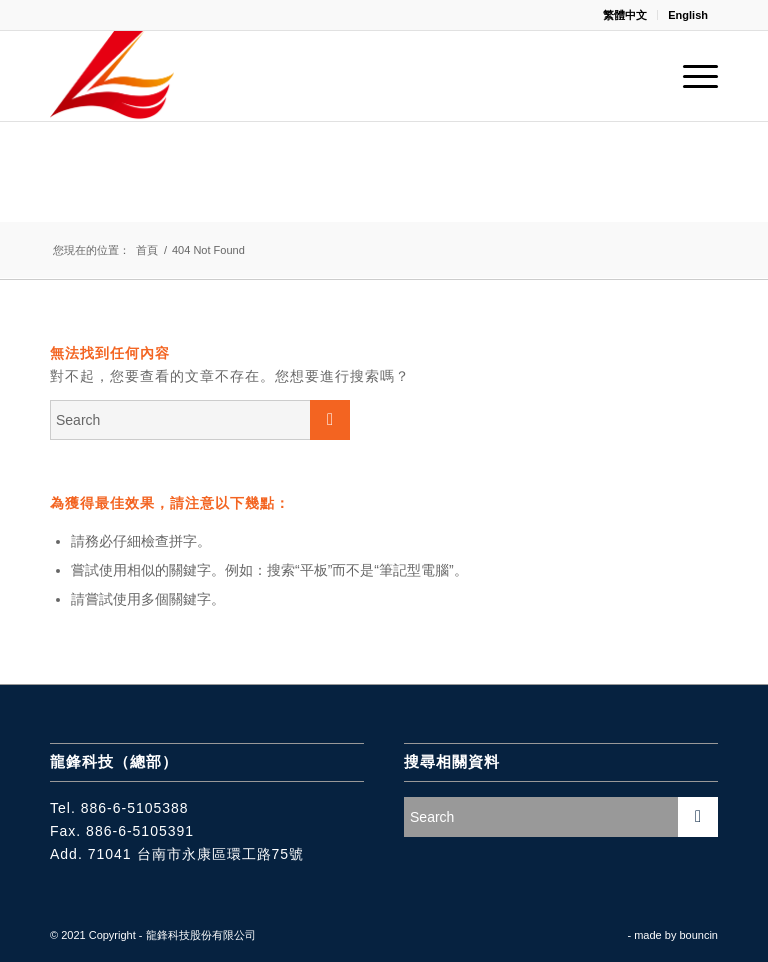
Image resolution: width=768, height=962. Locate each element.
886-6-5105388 (135, 808)
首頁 (147, 250)
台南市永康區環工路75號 (221, 854)
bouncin (698, 935)
